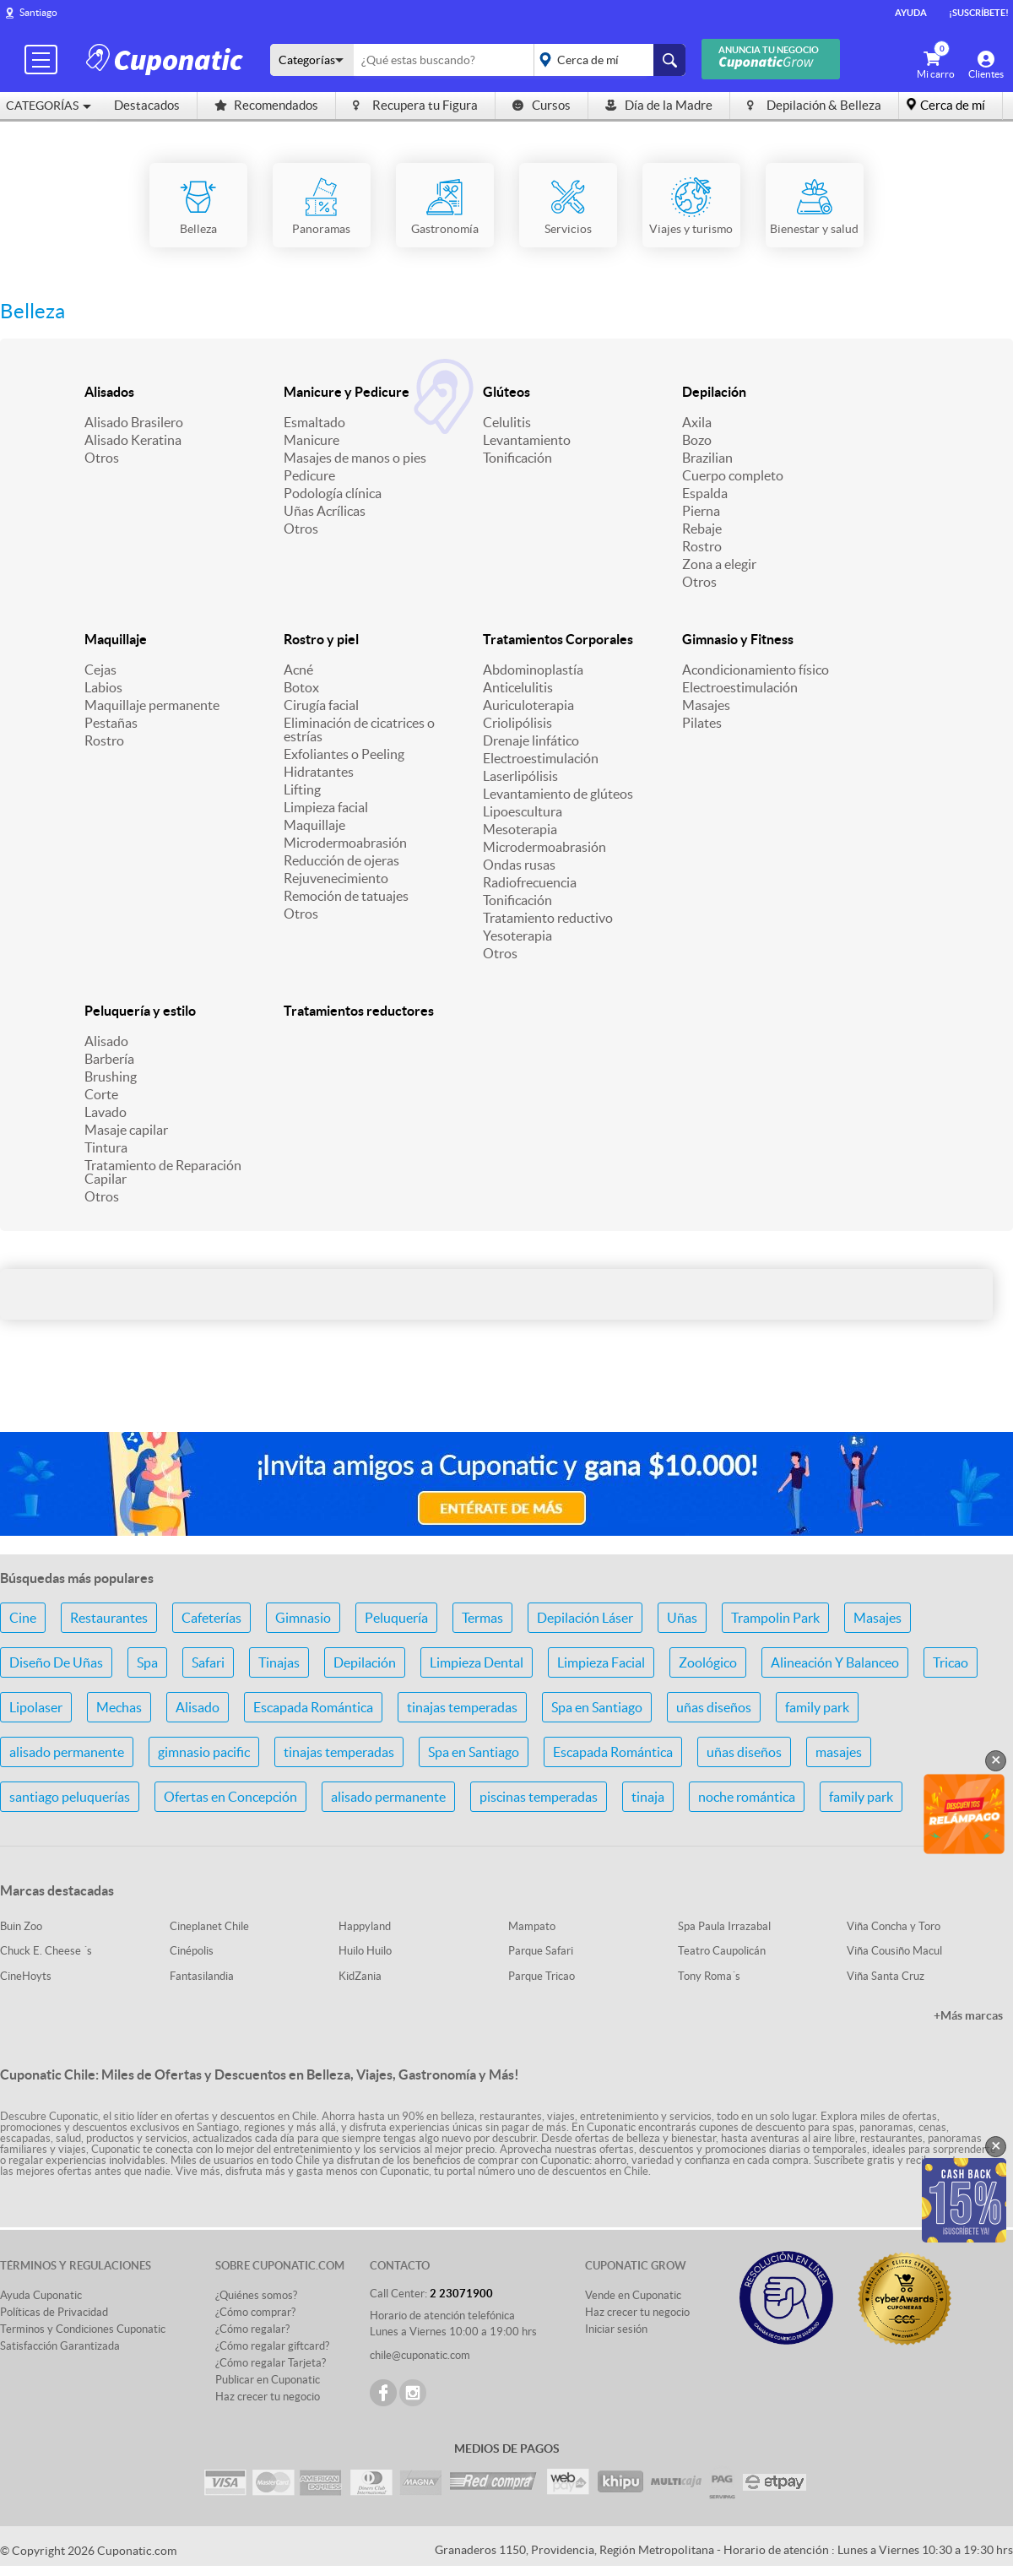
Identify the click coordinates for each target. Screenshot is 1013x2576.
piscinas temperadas (538, 1796)
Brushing (110, 1076)
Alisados (109, 391)
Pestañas (111, 722)
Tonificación (517, 457)
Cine (22, 1617)
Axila (697, 422)
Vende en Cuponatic (633, 2295)
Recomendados (266, 105)
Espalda (705, 493)
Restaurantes (109, 1617)
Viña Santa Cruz (885, 1976)
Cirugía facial (321, 705)
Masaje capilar (126, 1129)
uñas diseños (713, 1707)
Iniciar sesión (616, 2329)
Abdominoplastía (533, 669)
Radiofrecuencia (530, 882)
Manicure (311, 439)
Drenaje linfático (531, 740)
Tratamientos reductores (359, 1010)
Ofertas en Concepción (230, 1796)
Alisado (106, 1041)
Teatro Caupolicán (722, 1950)
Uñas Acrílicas (325, 510)
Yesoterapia (517, 935)
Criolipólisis (517, 722)
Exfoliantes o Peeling (344, 754)
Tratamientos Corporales (558, 639)
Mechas (119, 1707)
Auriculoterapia (528, 705)
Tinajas (279, 1662)
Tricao (950, 1662)
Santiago (38, 12)
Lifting (302, 789)
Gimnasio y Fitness (738, 639)
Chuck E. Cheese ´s (46, 1950)
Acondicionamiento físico (755, 669)
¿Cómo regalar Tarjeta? (270, 2362)
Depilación (714, 391)
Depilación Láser (585, 1617)
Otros (101, 457)
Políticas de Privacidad (54, 2312)
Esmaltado (314, 422)
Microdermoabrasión (345, 842)
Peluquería (396, 1617)
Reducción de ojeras (341, 860)
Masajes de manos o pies (355, 457)
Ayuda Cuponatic (41, 2295)
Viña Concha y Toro (893, 1926)
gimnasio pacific (204, 1752)
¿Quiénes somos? (256, 2295)
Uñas (682, 1617)
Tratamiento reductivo (548, 917)
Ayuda (911, 13)
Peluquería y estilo (140, 1010)
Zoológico (708, 1662)
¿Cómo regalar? (252, 2329)
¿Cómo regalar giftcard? (272, 2346)
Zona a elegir (719, 564)
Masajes (706, 705)
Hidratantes (319, 771)
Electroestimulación (541, 758)
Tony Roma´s (709, 1976)
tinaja (647, 1796)
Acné (298, 669)
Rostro (702, 546)
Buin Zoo (21, 1926)
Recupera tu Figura (415, 105)
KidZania (360, 1976)
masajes (838, 1752)
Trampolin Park (775, 1617)
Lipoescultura (522, 811)
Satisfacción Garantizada (60, 2346)
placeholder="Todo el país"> (607, 60)
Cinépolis (192, 1950)
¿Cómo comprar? (255, 2312)
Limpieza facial (326, 807)
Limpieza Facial (601, 1662)
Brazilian (707, 457)
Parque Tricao (541, 1976)
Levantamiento (527, 439)
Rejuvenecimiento (336, 878)
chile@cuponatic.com (420, 2355)
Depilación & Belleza (814, 105)
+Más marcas (968, 2015)
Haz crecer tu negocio (267, 2396)
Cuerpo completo (732, 475)
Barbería (109, 1058)
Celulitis (507, 422)
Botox (301, 687)
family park (817, 1707)
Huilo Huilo (365, 1950)
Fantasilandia (202, 1976)
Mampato (531, 1926)
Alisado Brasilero (133, 422)
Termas (482, 1617)
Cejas (100, 669)
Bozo (697, 439)
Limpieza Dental (476, 1662)
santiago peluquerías (69, 1796)
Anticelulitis (518, 687)
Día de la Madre (658, 105)
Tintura (105, 1147)
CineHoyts (25, 1976)
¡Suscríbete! (979, 13)
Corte (101, 1094)
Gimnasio (303, 1617)
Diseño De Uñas (56, 1662)
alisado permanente (66, 1752)
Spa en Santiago (596, 1707)
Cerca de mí (952, 105)
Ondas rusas (519, 864)
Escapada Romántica (313, 1707)
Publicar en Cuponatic (267, 2379)
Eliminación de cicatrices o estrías (359, 729)
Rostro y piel (321, 639)
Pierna (701, 510)
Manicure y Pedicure (346, 391)
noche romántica (746, 1796)
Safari (208, 1662)
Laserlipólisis (520, 776)
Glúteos (506, 391)
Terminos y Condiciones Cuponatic (82, 2329)
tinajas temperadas (462, 1707)
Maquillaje (115, 639)
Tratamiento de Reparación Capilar (162, 1172)
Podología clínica (333, 493)
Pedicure (309, 475)
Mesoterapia (520, 829)
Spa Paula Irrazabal (724, 1926)
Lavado (105, 1112)
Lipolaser (35, 1707)
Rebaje (702, 528)
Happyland (365, 1926)
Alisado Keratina (132, 439)
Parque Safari (540, 1950)
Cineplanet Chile (209, 1926)
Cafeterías (211, 1617)
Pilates (702, 722)
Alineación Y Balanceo (835, 1662)
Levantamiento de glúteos (558, 793)
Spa (147, 1662)
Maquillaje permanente (151, 705)
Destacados (147, 105)
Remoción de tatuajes (346, 895)
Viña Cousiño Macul (894, 1950)
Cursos (541, 105)
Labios (103, 687)
